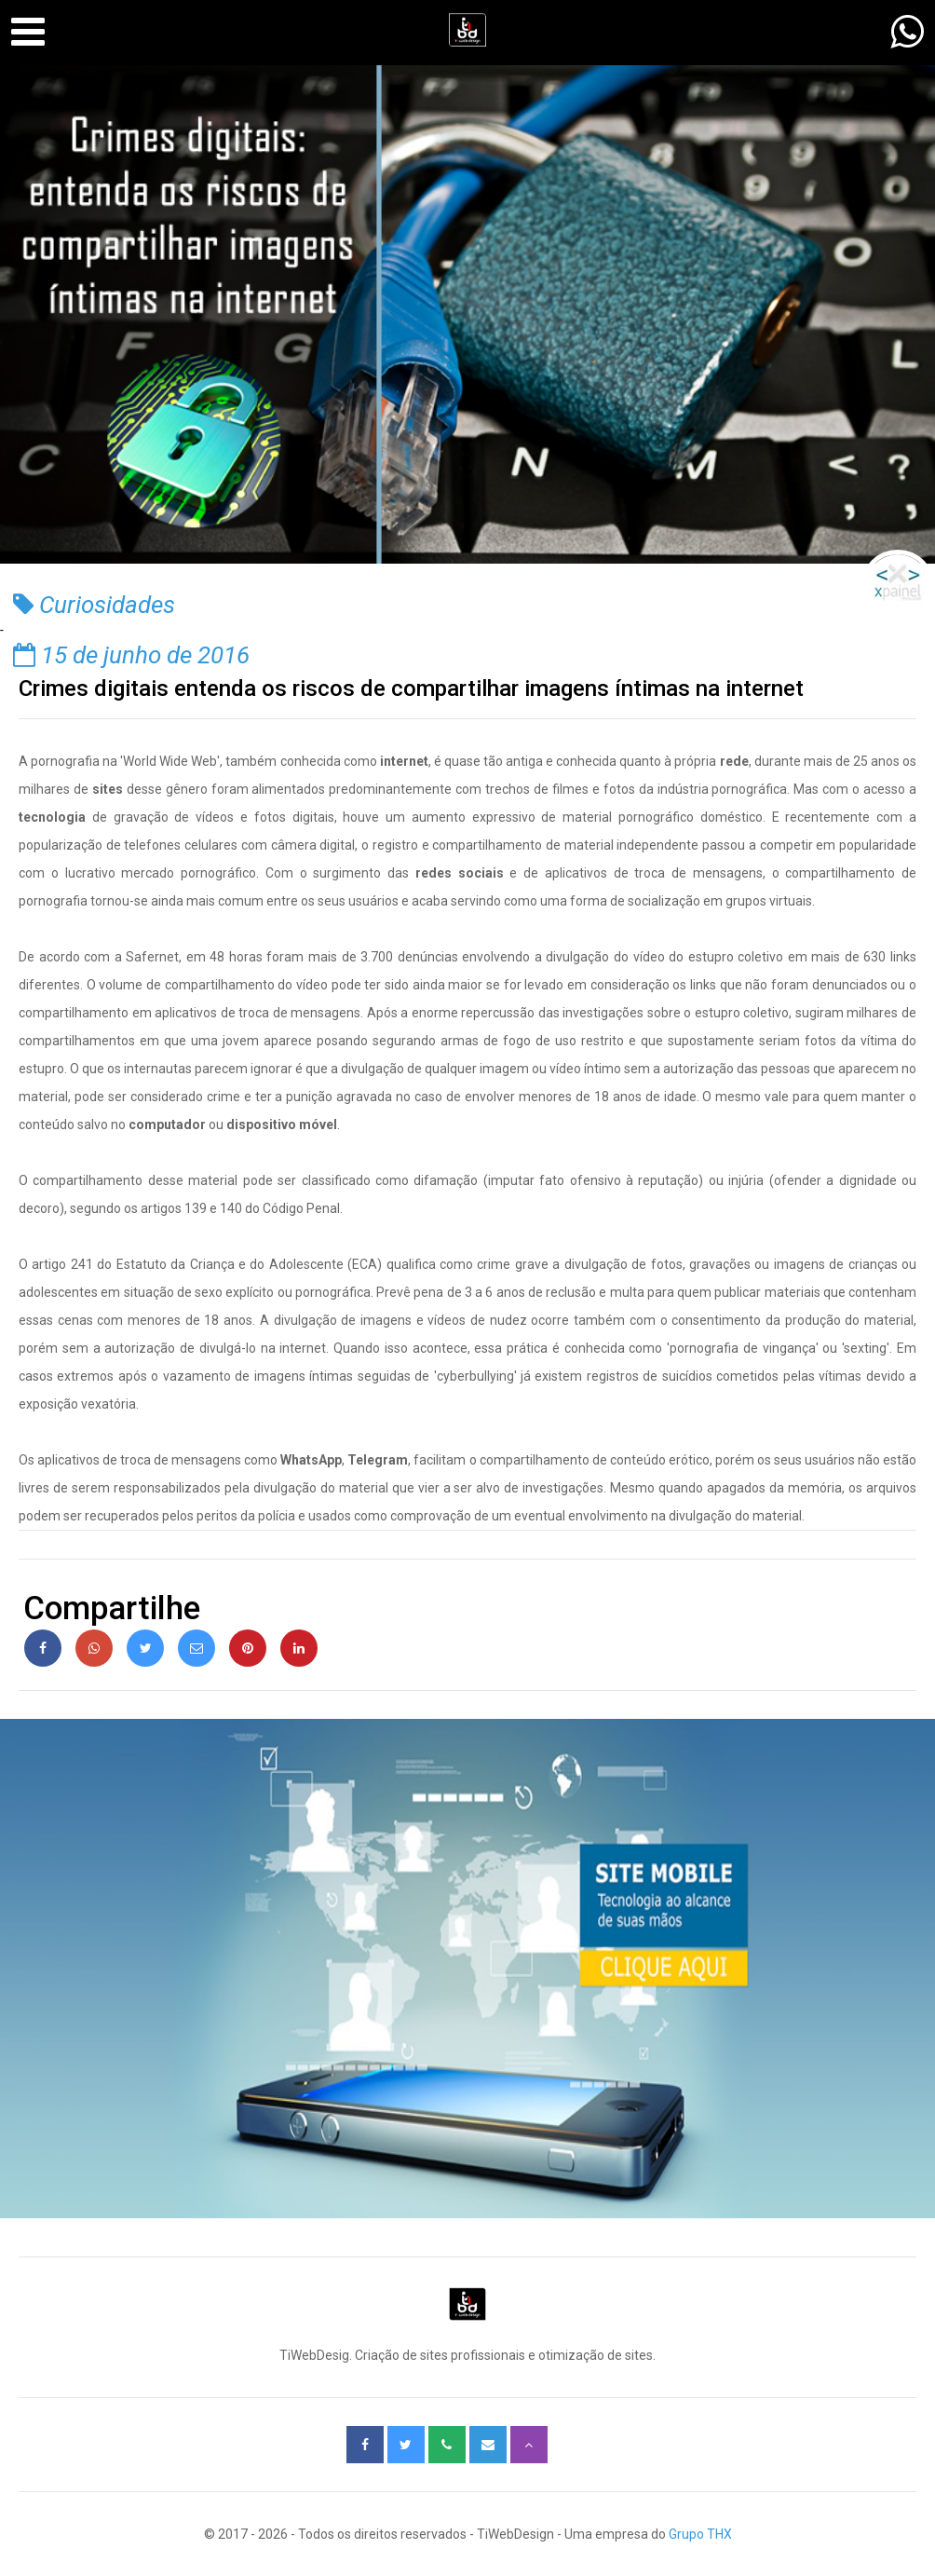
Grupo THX (700, 2534)
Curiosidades (94, 605)
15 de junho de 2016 (131, 655)
